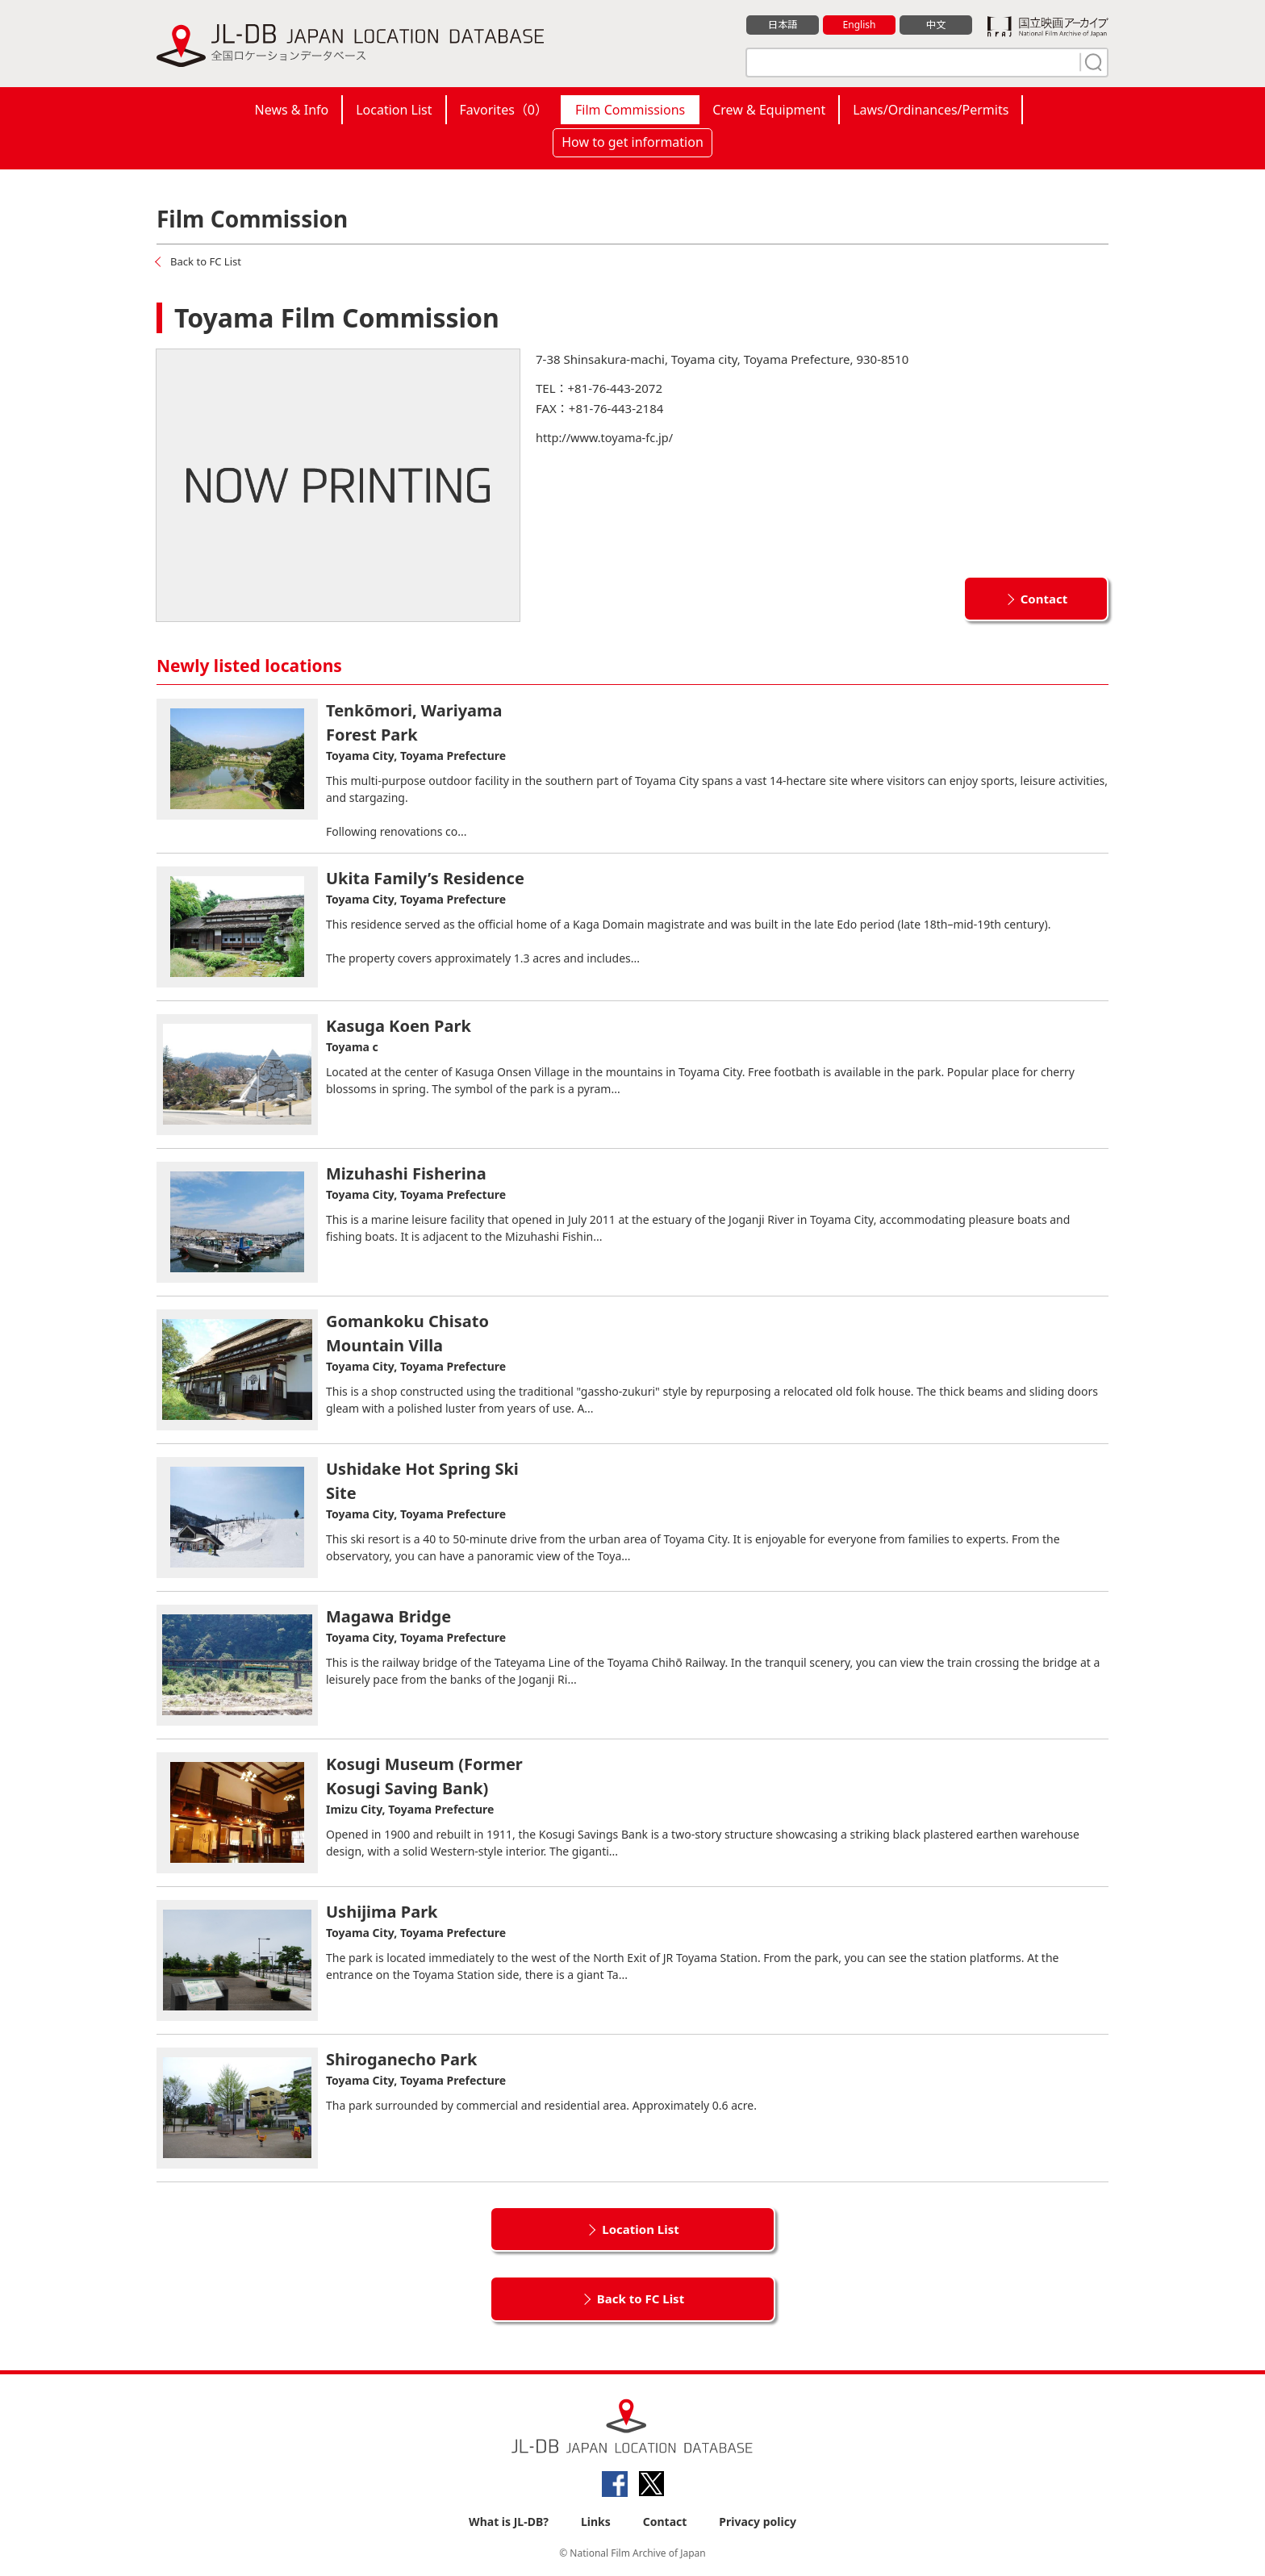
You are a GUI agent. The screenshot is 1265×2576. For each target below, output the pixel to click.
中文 (935, 25)
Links (596, 2520)
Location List (394, 110)
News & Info (292, 110)
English (859, 25)
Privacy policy (757, 2520)
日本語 (783, 25)
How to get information (632, 142)
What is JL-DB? (509, 2520)
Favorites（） (504, 110)
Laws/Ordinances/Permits (930, 110)
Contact (1044, 598)
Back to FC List (208, 261)
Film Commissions (630, 110)
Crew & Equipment (768, 110)
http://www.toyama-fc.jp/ (607, 436)
